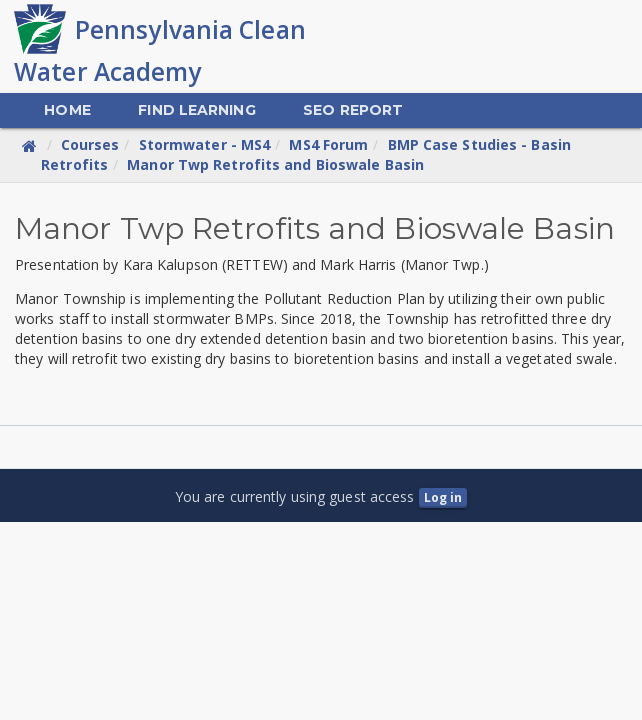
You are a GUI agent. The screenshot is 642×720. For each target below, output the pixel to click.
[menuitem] (67, 110)
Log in (443, 497)
